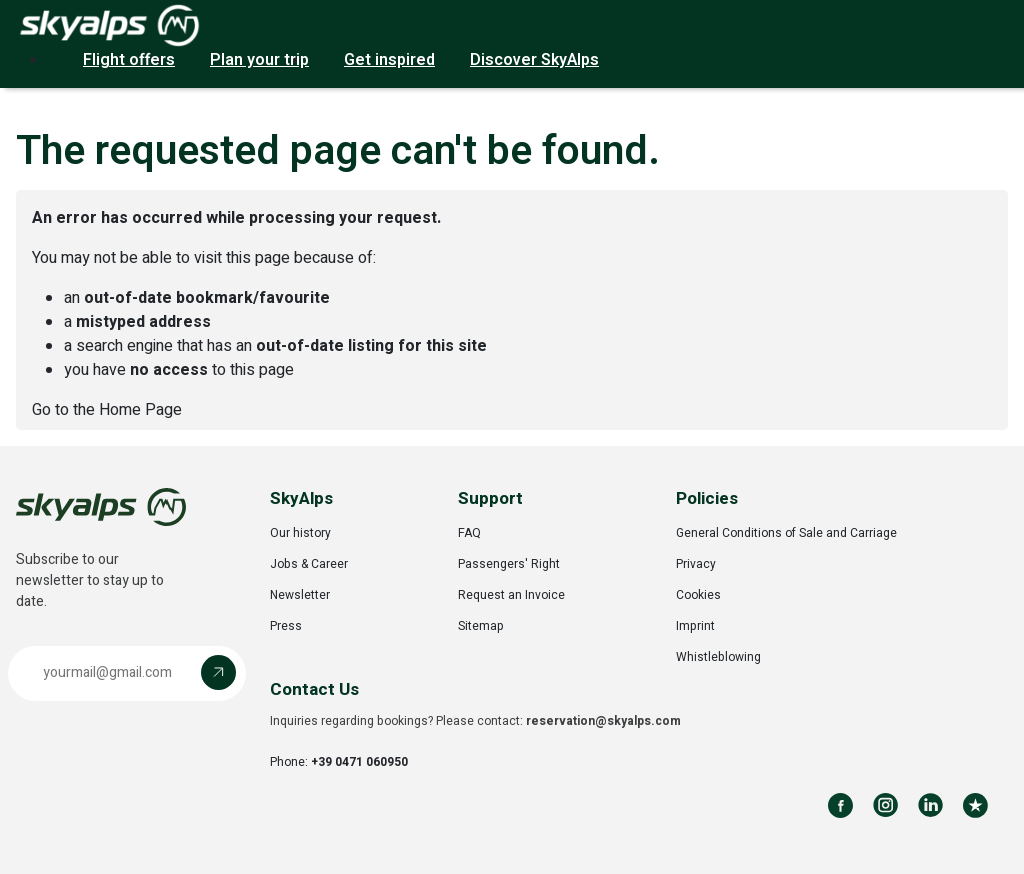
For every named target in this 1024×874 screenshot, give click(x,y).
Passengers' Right (509, 564)
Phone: (339, 762)
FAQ (469, 533)
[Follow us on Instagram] (885, 805)
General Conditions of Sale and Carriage (786, 533)
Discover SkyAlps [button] (534, 60)
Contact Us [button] (314, 689)
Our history (300, 533)
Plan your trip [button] (259, 60)
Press (286, 626)
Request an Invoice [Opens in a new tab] (511, 595)
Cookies (698, 595)
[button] (127, 673)
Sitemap (481, 626)
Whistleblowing (718, 657)
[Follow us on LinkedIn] (930, 805)
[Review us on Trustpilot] (975, 805)
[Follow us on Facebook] (840, 805)
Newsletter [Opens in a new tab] (300, 595)
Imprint (695, 626)
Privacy (696, 564)
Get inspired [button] (389, 60)
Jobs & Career (309, 564)
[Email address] (109, 672)
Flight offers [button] (129, 60)
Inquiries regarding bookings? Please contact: (475, 721)
